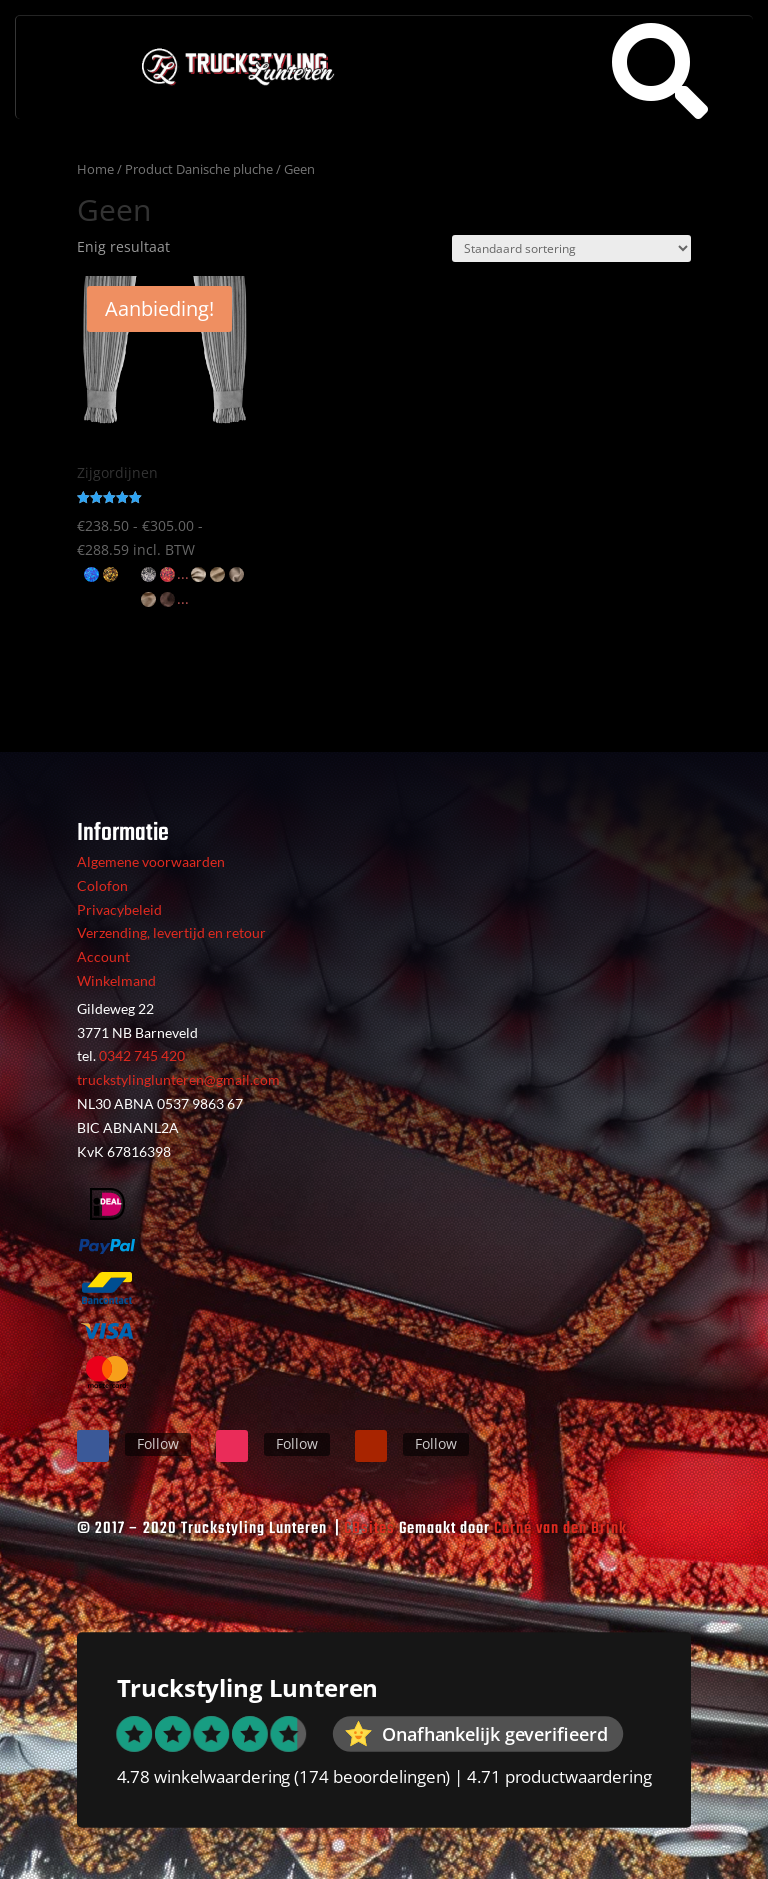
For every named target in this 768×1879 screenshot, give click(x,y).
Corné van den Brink (560, 1529)
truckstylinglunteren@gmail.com (178, 1079)
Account (103, 956)
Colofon (102, 885)
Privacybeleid (119, 909)
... (183, 573)
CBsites (369, 1529)
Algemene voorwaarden (151, 861)
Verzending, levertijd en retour (171, 932)
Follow (158, 1443)
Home (95, 169)
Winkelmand (116, 980)
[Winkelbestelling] (571, 248)
